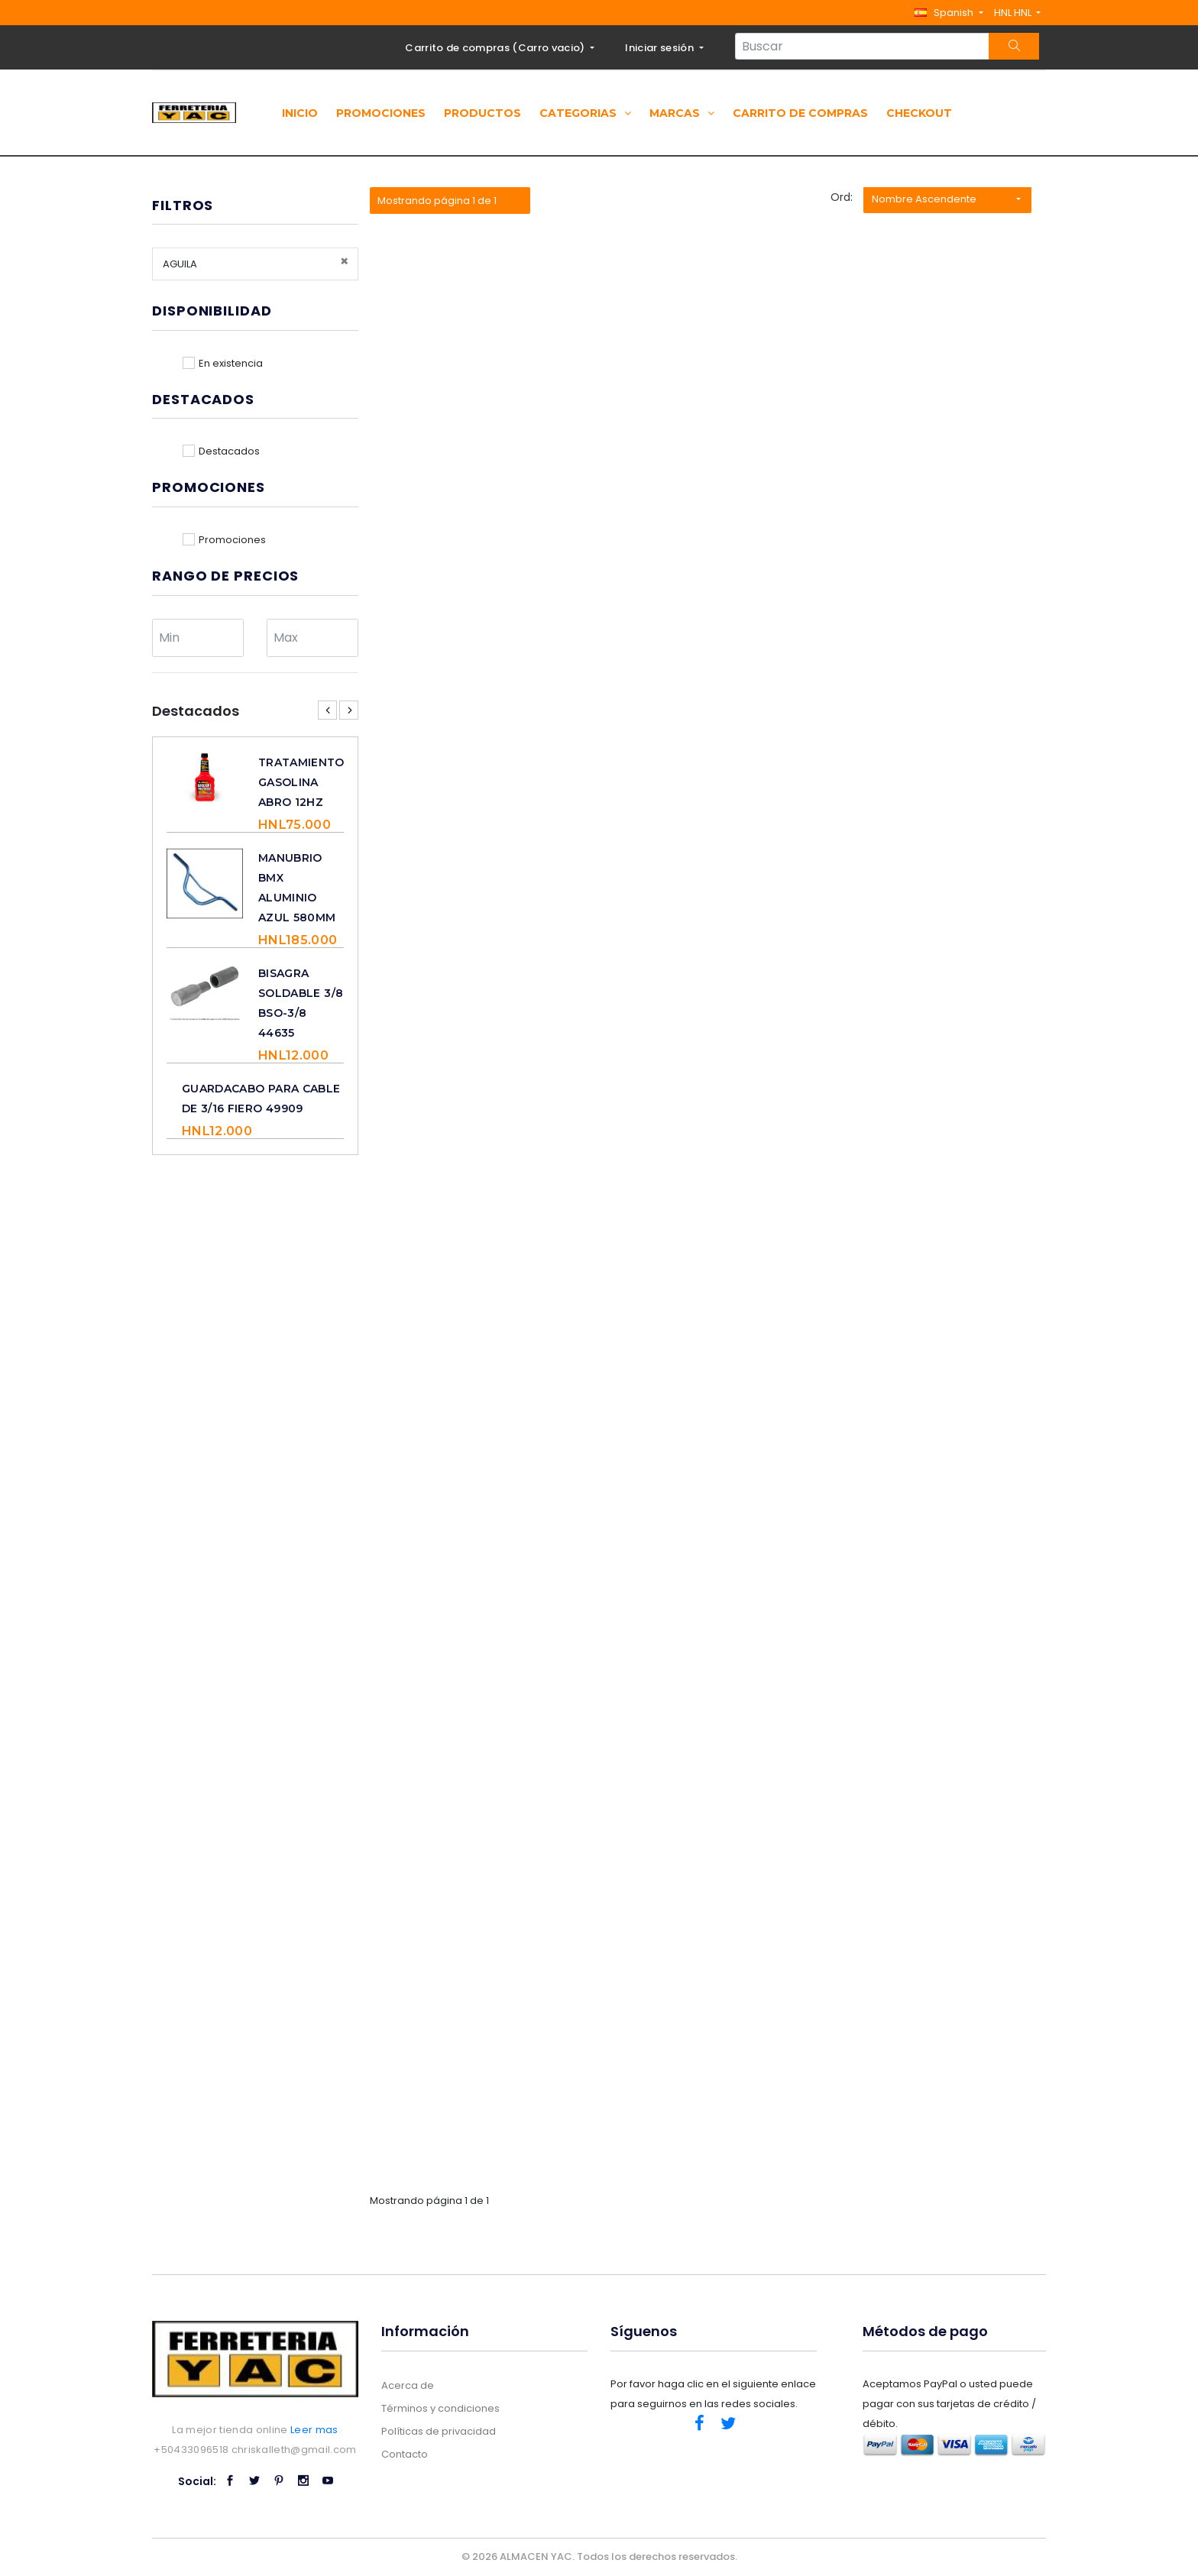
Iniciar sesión (660, 47)
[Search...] (862, 46)
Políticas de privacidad (438, 2431)
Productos (482, 113)
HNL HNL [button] (1014, 12)
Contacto (404, 2454)
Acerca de (407, 2385)
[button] (948, 12)
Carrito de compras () (496, 47)
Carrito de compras (800, 113)
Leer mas (314, 2429)
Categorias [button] (585, 113)
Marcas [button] (681, 113)
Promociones (381, 113)
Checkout (919, 113)
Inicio (300, 113)
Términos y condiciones (440, 2408)
